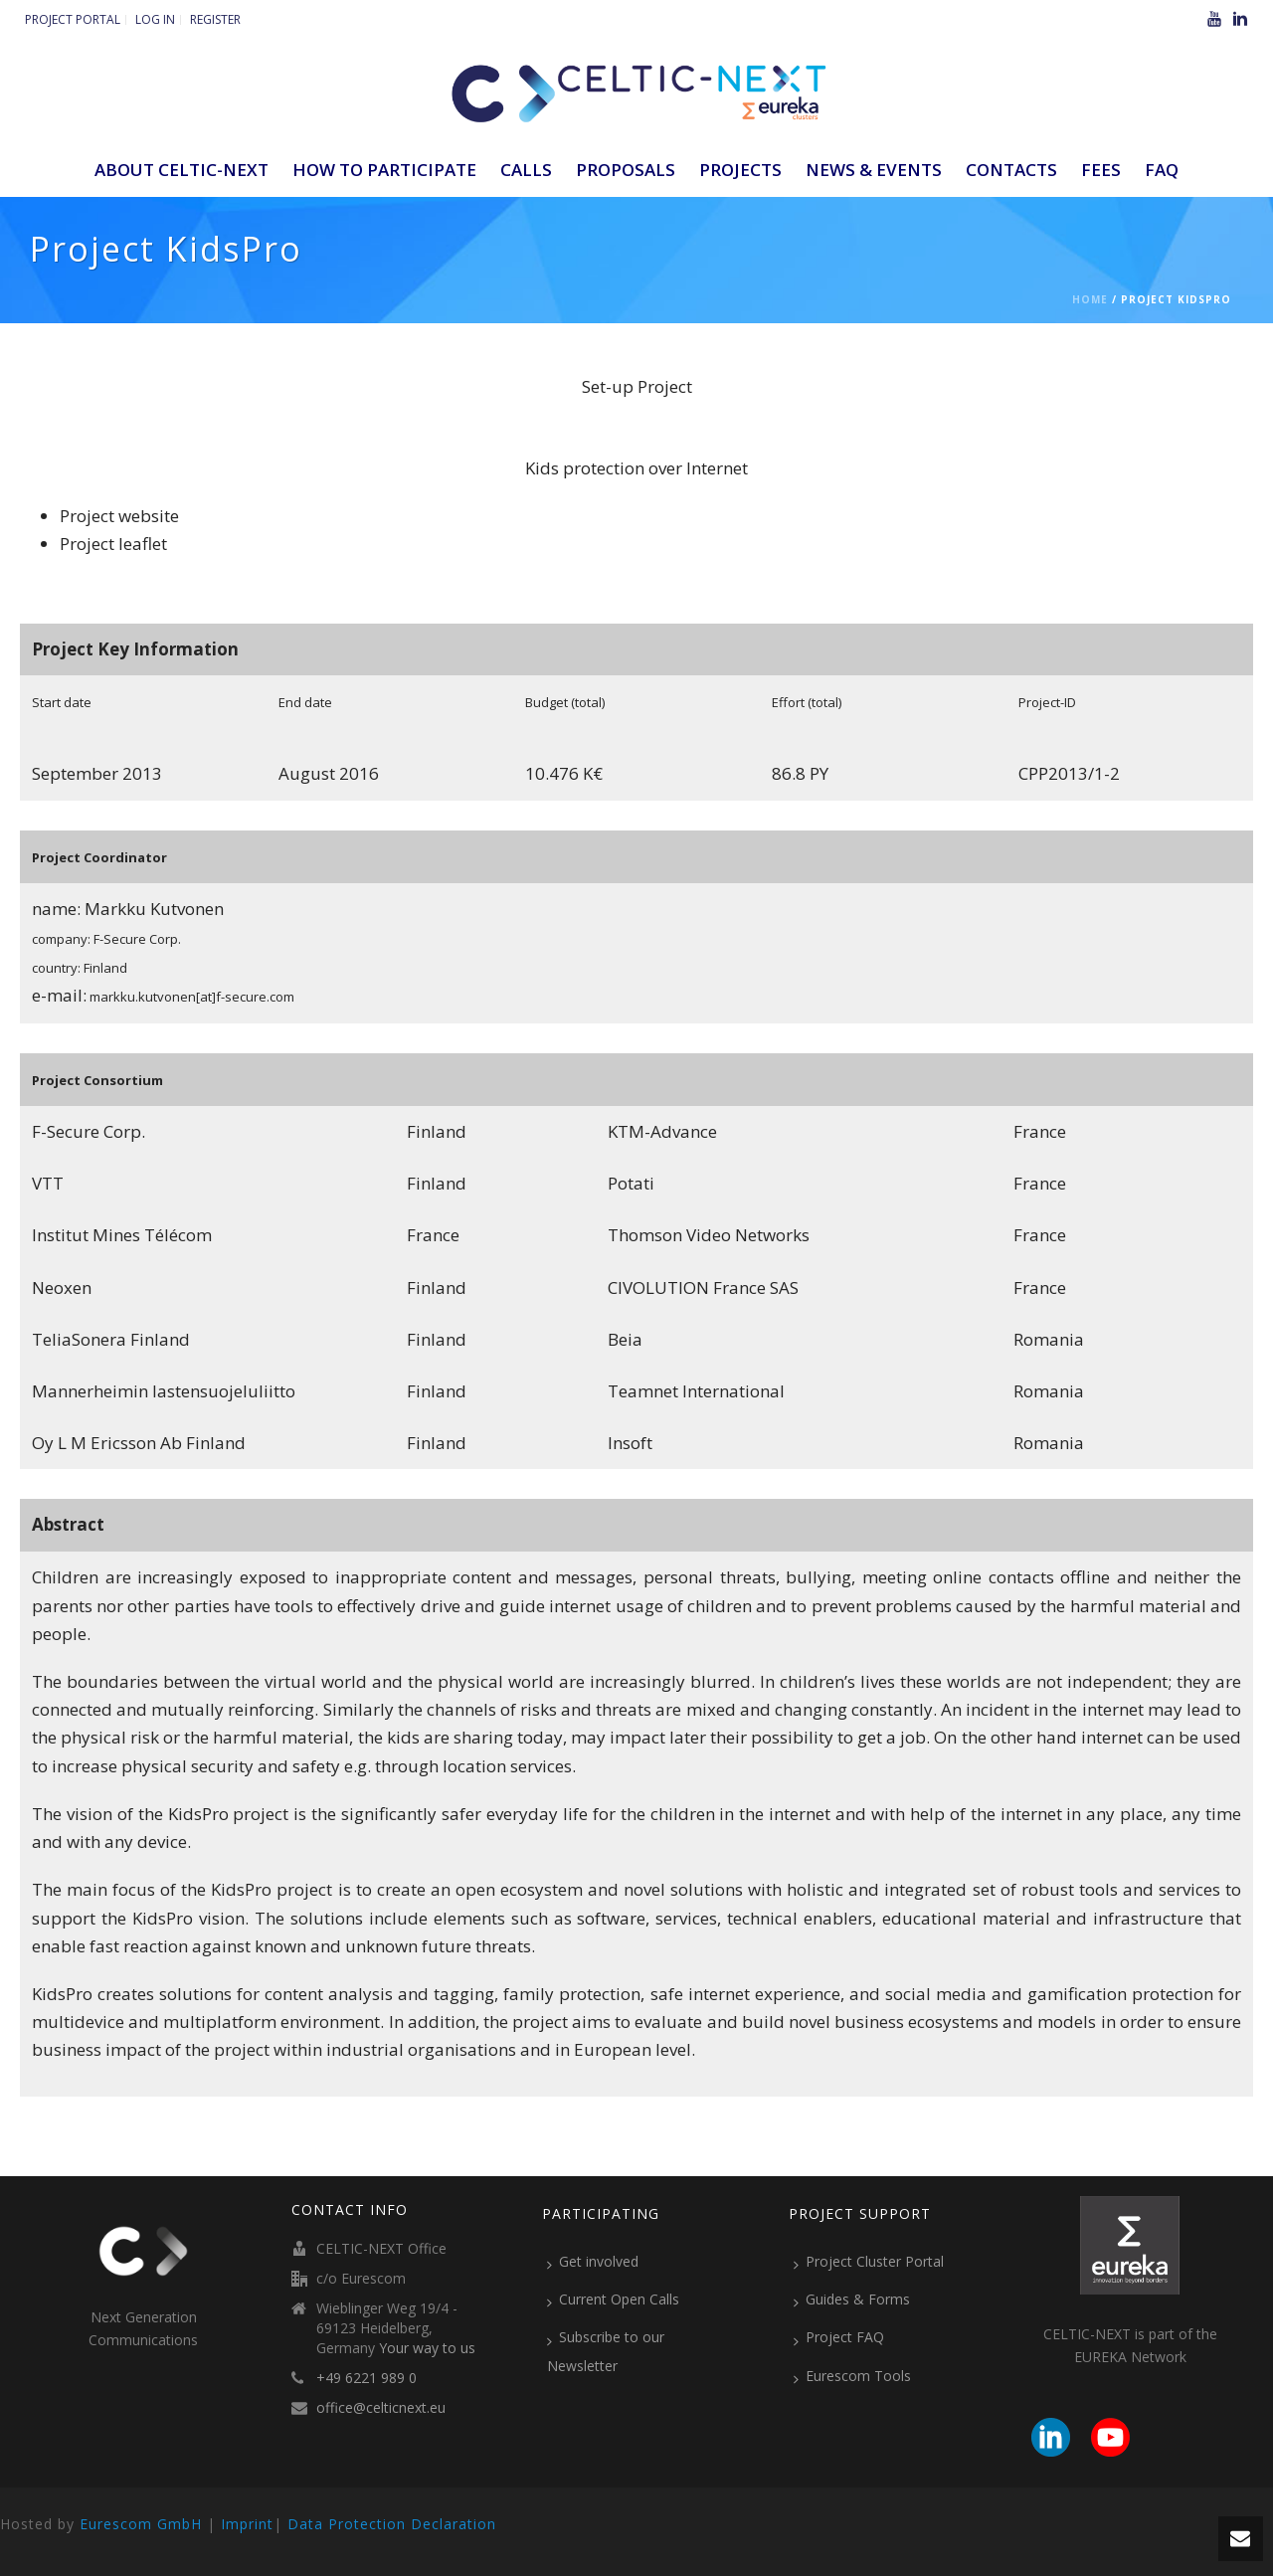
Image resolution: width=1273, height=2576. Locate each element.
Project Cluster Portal (869, 2262)
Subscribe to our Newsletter (605, 2350)
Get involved (592, 2262)
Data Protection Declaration (391, 2523)
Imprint (247, 2523)
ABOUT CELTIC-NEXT (181, 169)
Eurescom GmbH (141, 2523)
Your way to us (427, 2348)
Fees (1101, 169)
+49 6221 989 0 (366, 2378)
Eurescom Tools (852, 2376)
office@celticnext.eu (381, 2408)
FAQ (1162, 169)
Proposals (625, 169)
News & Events (874, 169)
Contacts (1011, 169)
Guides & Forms (852, 2299)
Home (1090, 299)
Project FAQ (839, 2337)
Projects (740, 169)
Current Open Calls (613, 2299)
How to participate (384, 169)
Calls (526, 169)
